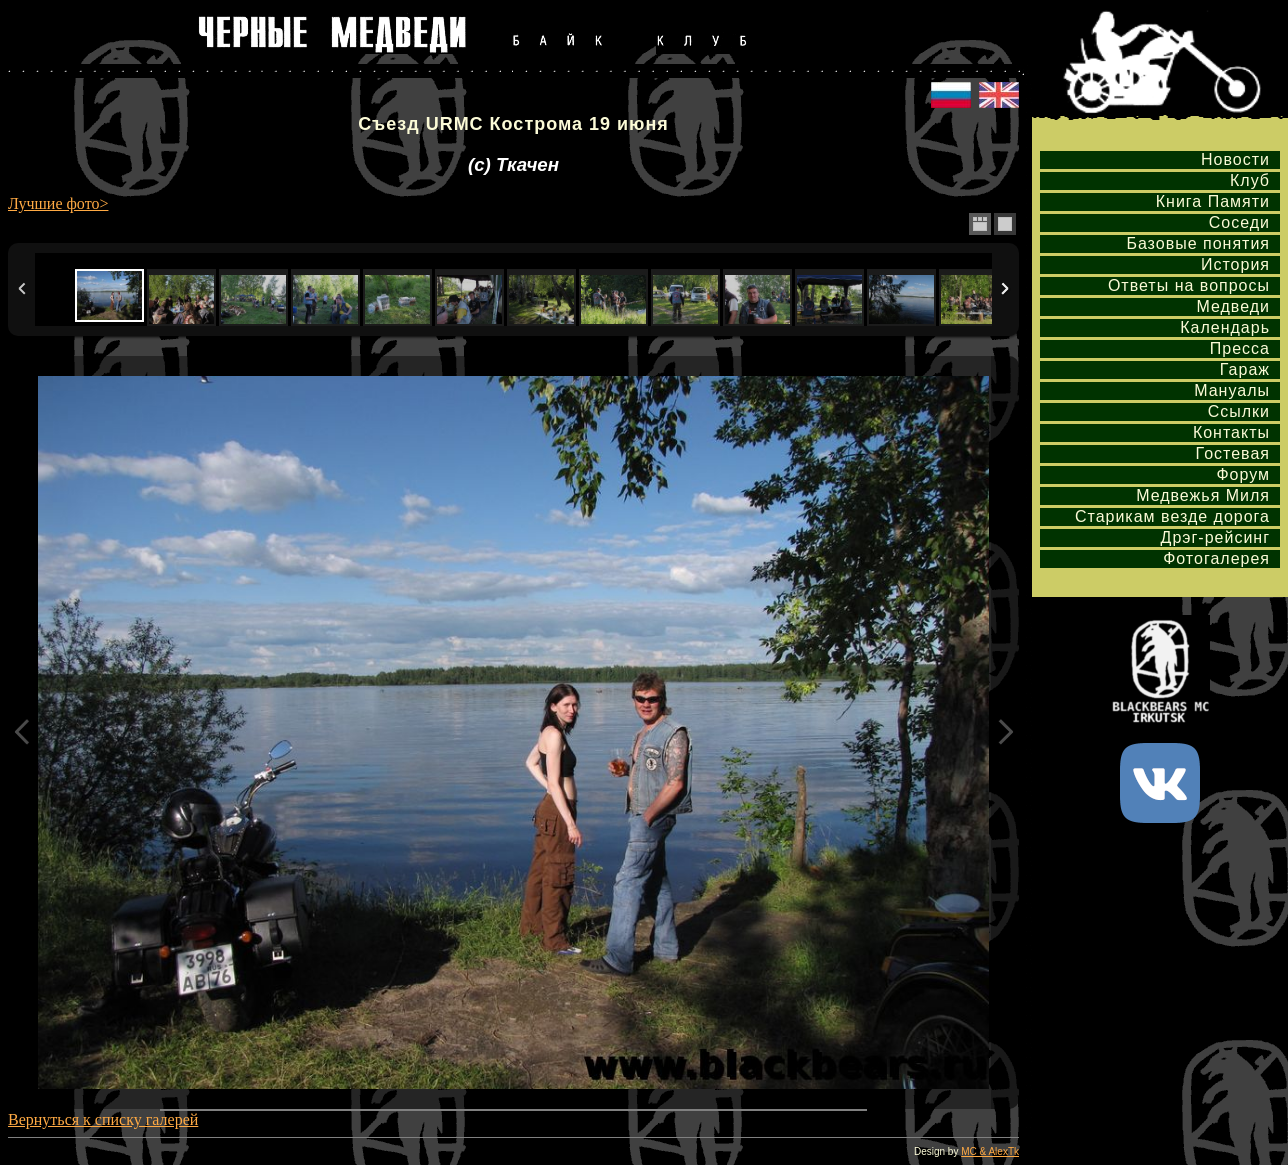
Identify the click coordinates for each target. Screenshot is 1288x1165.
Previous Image (22, 732)
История (1235, 264)
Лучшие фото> (58, 203)
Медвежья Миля (1203, 495)
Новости (1235, 159)
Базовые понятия (1198, 243)
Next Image (1005, 732)
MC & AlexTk (990, 1151)
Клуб (1250, 180)
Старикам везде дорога (1172, 516)
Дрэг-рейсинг (1215, 537)
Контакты (1231, 432)
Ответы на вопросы (1189, 285)
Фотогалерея (1216, 558)
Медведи (1233, 306)
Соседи (1239, 222)
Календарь (1225, 327)
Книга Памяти (1213, 201)
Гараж (1245, 369)
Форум (1243, 474)
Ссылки (1239, 411)
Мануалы (1232, 390)
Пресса (1240, 348)
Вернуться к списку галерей (103, 1119)
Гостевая (1233, 453)
